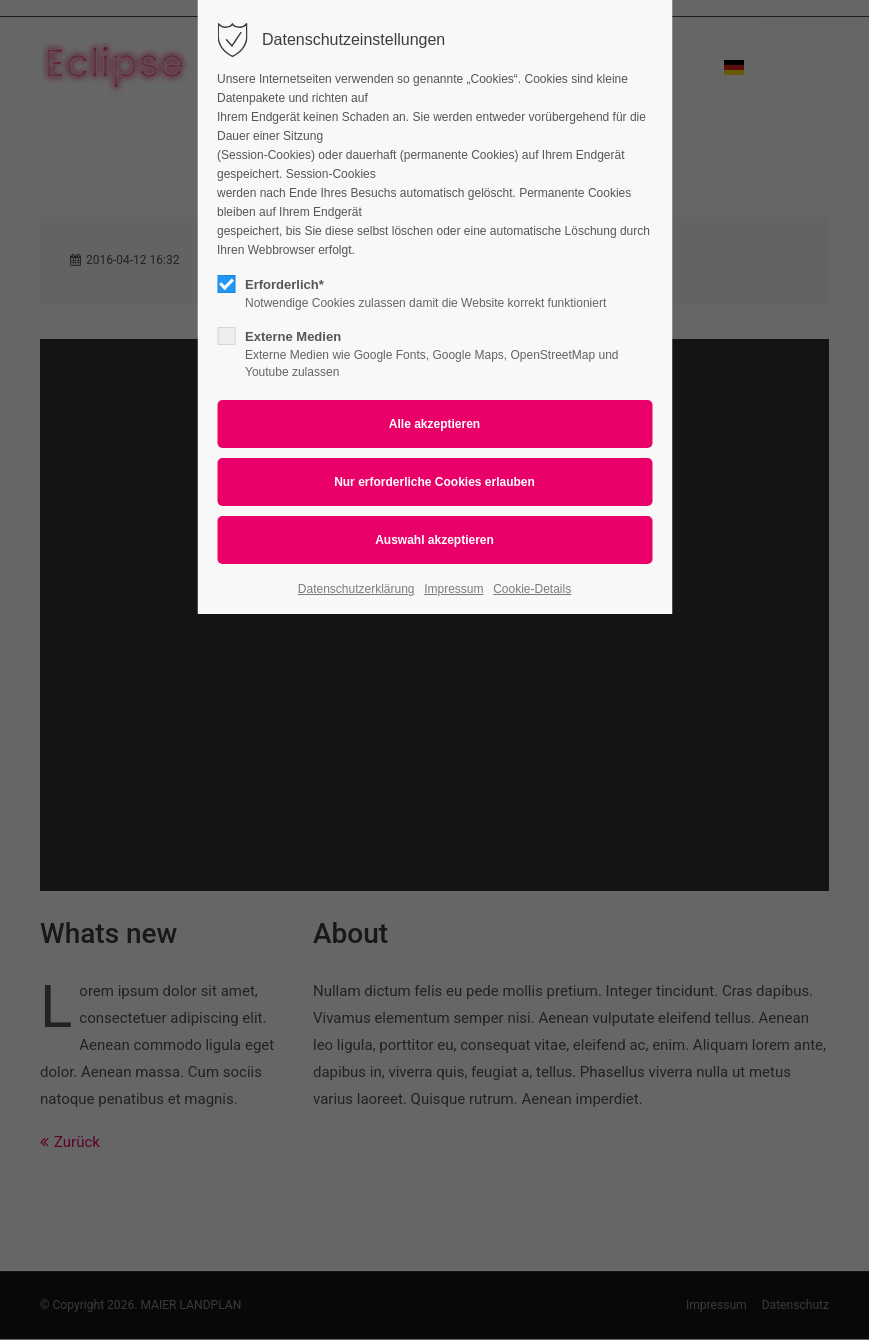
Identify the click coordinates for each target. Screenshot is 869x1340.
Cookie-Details (532, 589)
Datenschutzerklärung (356, 589)
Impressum (453, 589)
